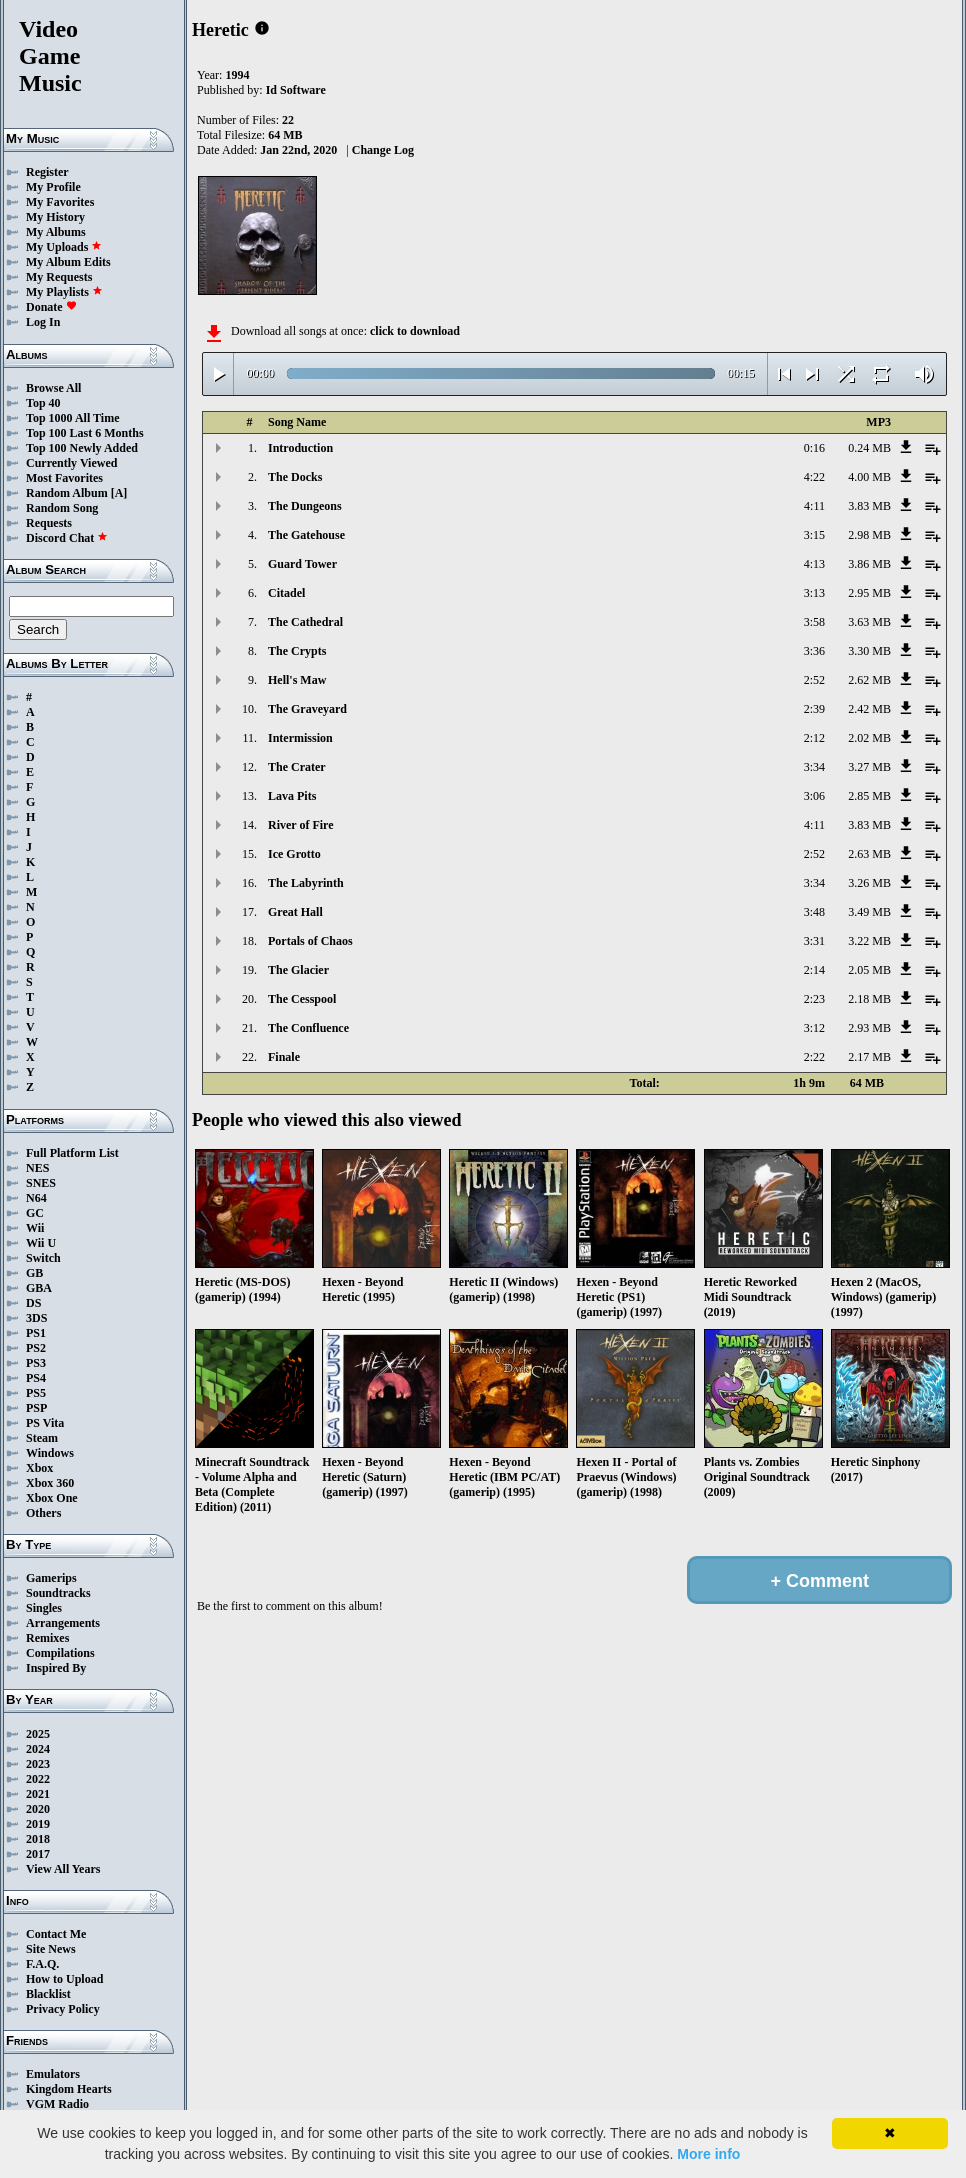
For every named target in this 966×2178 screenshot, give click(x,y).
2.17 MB (869, 1057)
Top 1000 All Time (72, 418)
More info (708, 2154)
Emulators (53, 2074)
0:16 (814, 448)
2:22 (814, 1057)
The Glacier (298, 970)
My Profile (53, 187)
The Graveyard (307, 709)
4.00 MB (869, 477)
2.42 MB (869, 709)
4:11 (814, 506)
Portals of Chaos (310, 941)
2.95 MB (869, 593)
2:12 (814, 738)
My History (55, 217)
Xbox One (52, 1498)
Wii (35, 1228)
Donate (51, 307)
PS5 (36, 1393)
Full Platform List (72, 1153)
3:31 (814, 941)
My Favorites (60, 202)
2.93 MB (869, 1028)
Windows (50, 1453)
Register (47, 172)
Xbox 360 (50, 1483)
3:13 (814, 593)
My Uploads (64, 247)
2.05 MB (869, 970)
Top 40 (43, 403)
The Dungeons (305, 506)
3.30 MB (869, 651)
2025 (38, 1734)
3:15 (814, 535)
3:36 (814, 651)
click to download (415, 331)
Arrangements (63, 1623)
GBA (39, 1288)
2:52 (814, 680)
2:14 (814, 970)
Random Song (62, 508)
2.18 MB (869, 999)
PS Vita (45, 1423)
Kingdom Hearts (69, 2089)
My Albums (56, 232)
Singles (44, 1608)
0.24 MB (869, 448)
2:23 (814, 999)
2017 (38, 1854)
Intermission (300, 738)
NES (37, 1168)
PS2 (36, 1348)
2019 (38, 1824)
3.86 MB (869, 564)
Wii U (41, 1243)
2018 (38, 1839)
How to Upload (64, 1979)
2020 (38, 1809)
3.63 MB (869, 622)
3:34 (814, 767)
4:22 (814, 477)
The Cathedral (305, 622)
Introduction (300, 448)
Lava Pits (292, 796)
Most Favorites (64, 478)
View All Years (63, 1869)
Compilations (60, 1653)
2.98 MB (869, 535)
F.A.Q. (42, 1964)
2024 (38, 1749)
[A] (119, 493)
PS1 (36, 1333)
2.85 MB (869, 796)
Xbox (39, 1468)
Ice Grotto (294, 854)
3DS (36, 1318)
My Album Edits (68, 262)
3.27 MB (869, 767)
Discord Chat (67, 538)
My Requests (59, 277)
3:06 (814, 796)
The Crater (297, 767)
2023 (38, 1764)
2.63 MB (869, 854)
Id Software (296, 90)
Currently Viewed (71, 463)
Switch (43, 1258)
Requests (49, 523)
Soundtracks (58, 1593)
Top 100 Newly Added (82, 448)
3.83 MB (869, 506)
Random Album (67, 493)
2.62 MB (869, 680)
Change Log (383, 150)
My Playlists (64, 292)
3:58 (814, 622)
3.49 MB (869, 912)
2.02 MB (869, 738)
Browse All (53, 388)
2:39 (814, 709)
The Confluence (308, 1028)
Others (43, 1513)
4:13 (814, 564)
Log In (43, 322)
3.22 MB (869, 941)
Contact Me (56, 1934)
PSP (36, 1408)
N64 (36, 1198)
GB (34, 1273)
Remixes (47, 1638)
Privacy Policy (63, 2009)
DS (33, 1303)
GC (35, 1213)
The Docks (295, 477)
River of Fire (301, 825)
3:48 (814, 912)
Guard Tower (302, 564)
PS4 (36, 1378)
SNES (41, 1183)
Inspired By (56, 1668)
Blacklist (48, 1994)
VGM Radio (57, 2104)
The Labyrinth (306, 883)
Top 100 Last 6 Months (85, 433)
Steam (42, 1438)
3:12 (814, 1028)
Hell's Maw (297, 680)
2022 (38, 1779)
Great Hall (295, 912)
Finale (284, 1057)
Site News (51, 1949)
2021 (38, 1794)
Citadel (286, 593)
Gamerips (51, 1578)
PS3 (36, 1363)
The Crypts (297, 651)
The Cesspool (302, 999)
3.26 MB (869, 883)
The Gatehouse (306, 535)
